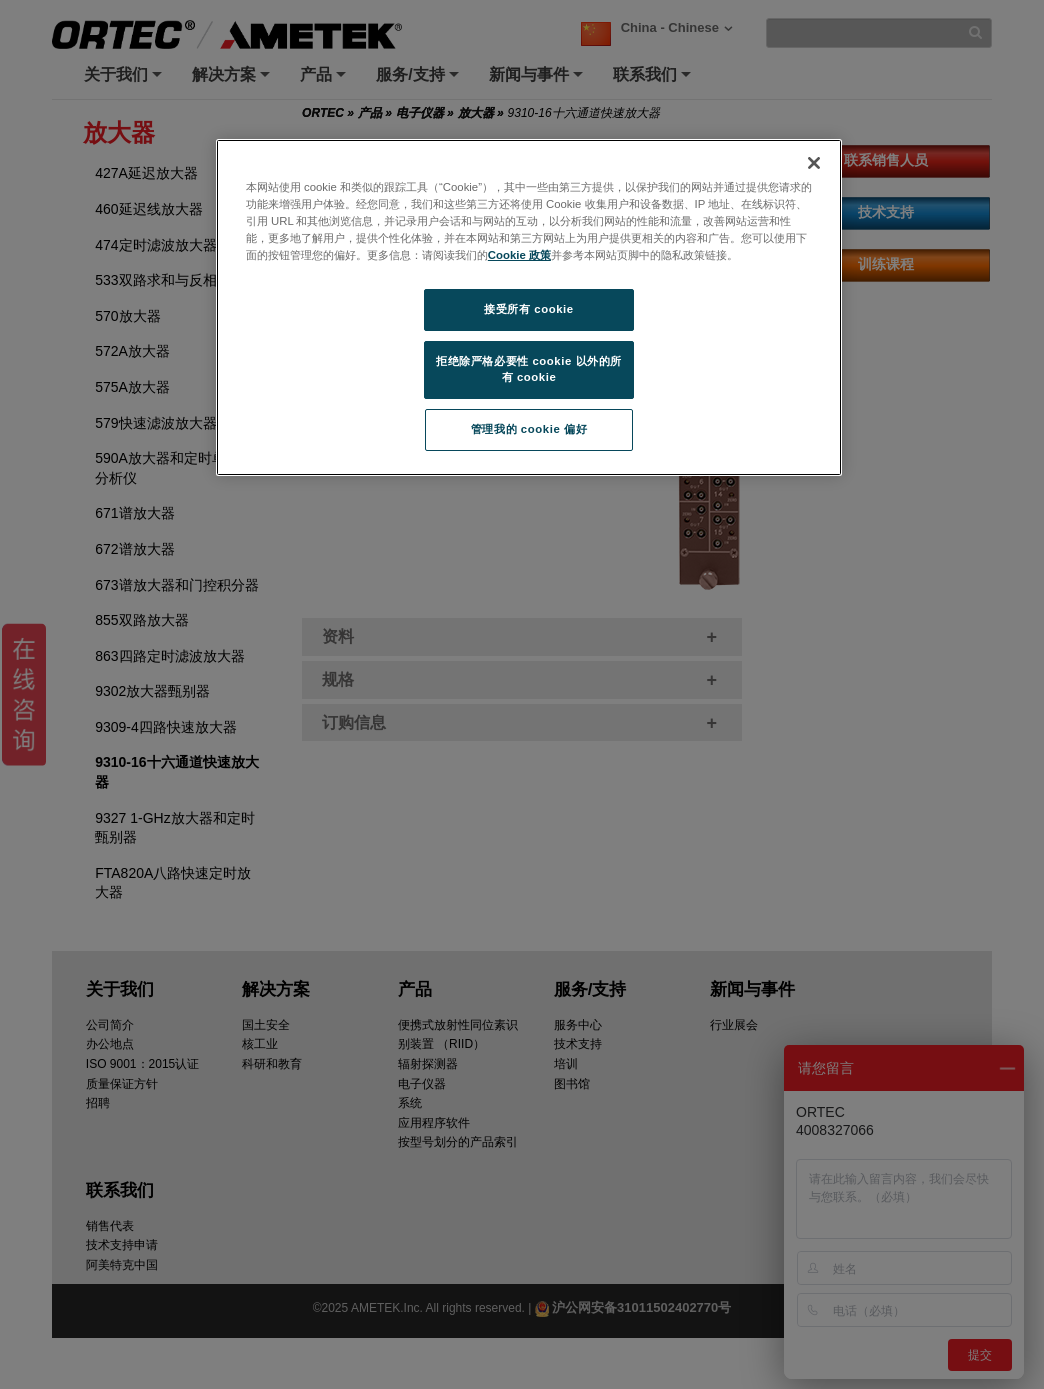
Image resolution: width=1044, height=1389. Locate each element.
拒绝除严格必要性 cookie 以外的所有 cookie (529, 369)
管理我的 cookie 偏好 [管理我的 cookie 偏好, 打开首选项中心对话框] (529, 429)
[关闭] (814, 163)
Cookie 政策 (519, 255)
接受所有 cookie (528, 309)
